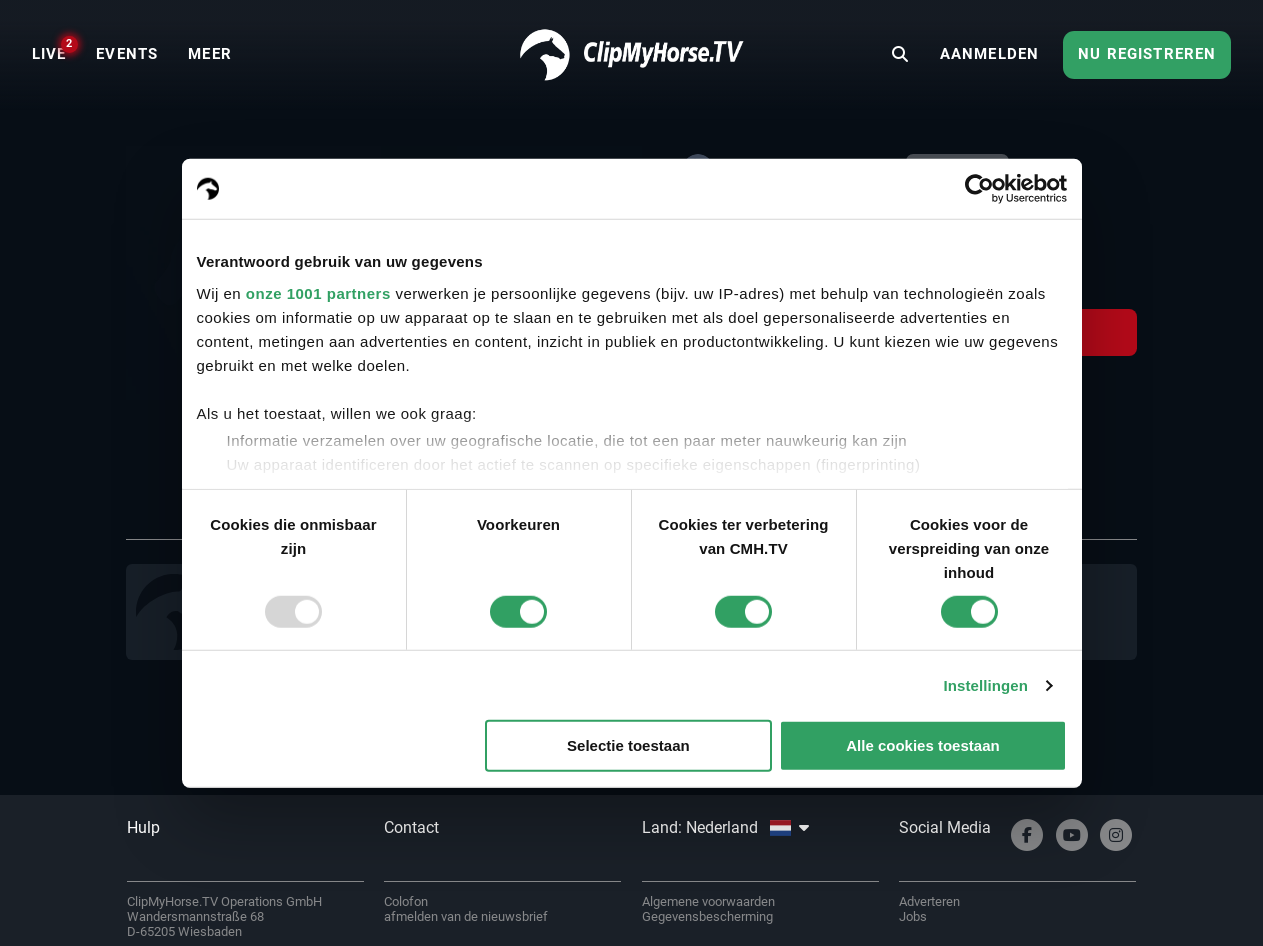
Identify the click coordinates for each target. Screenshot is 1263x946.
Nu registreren (1147, 54)
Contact (411, 827)
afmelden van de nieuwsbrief (466, 916)
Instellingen (986, 685)
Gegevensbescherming (707, 916)
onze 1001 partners (318, 292)
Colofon (406, 901)
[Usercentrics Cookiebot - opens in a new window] (979, 189)
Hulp (143, 827)
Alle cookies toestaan (922, 745)
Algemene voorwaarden (708, 901)
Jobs (913, 916)
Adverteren (929, 901)
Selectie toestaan (628, 745)
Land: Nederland (725, 827)
